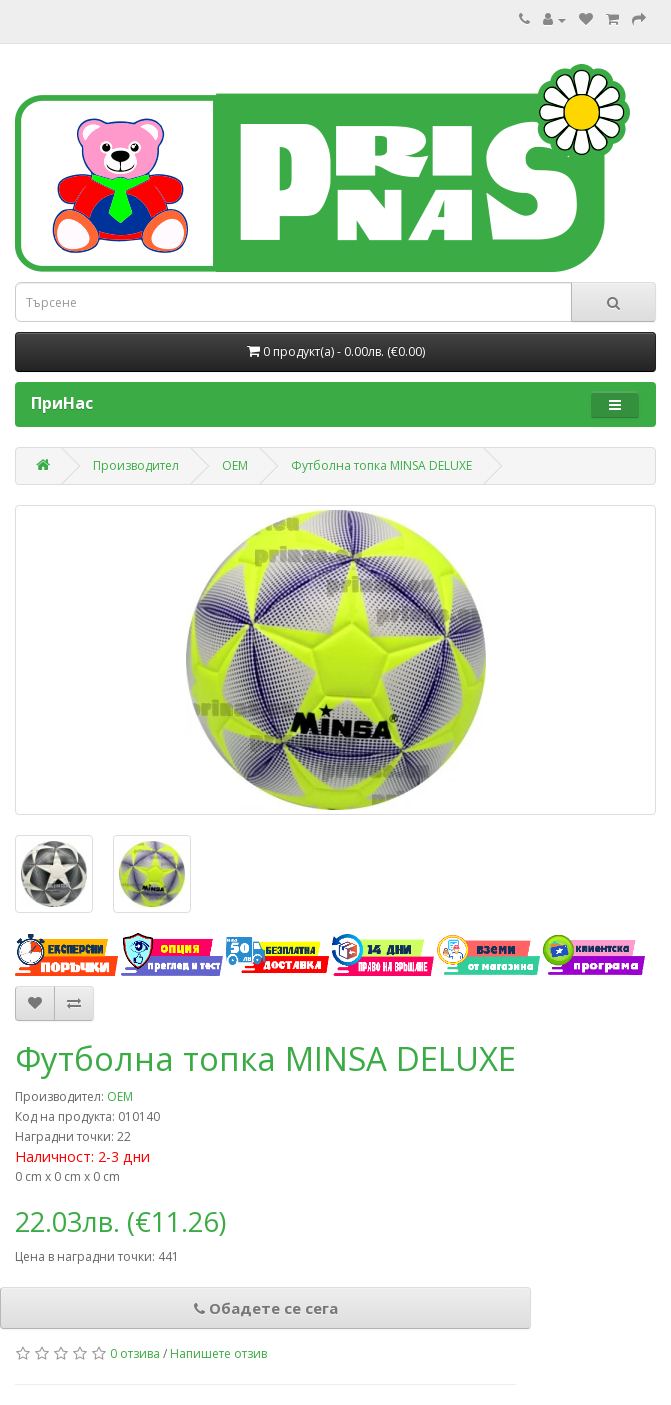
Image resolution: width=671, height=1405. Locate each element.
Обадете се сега (266, 1308)
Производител (136, 465)
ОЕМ (235, 465)
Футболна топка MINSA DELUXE (381, 465)
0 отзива (135, 1353)
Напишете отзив (218, 1353)
